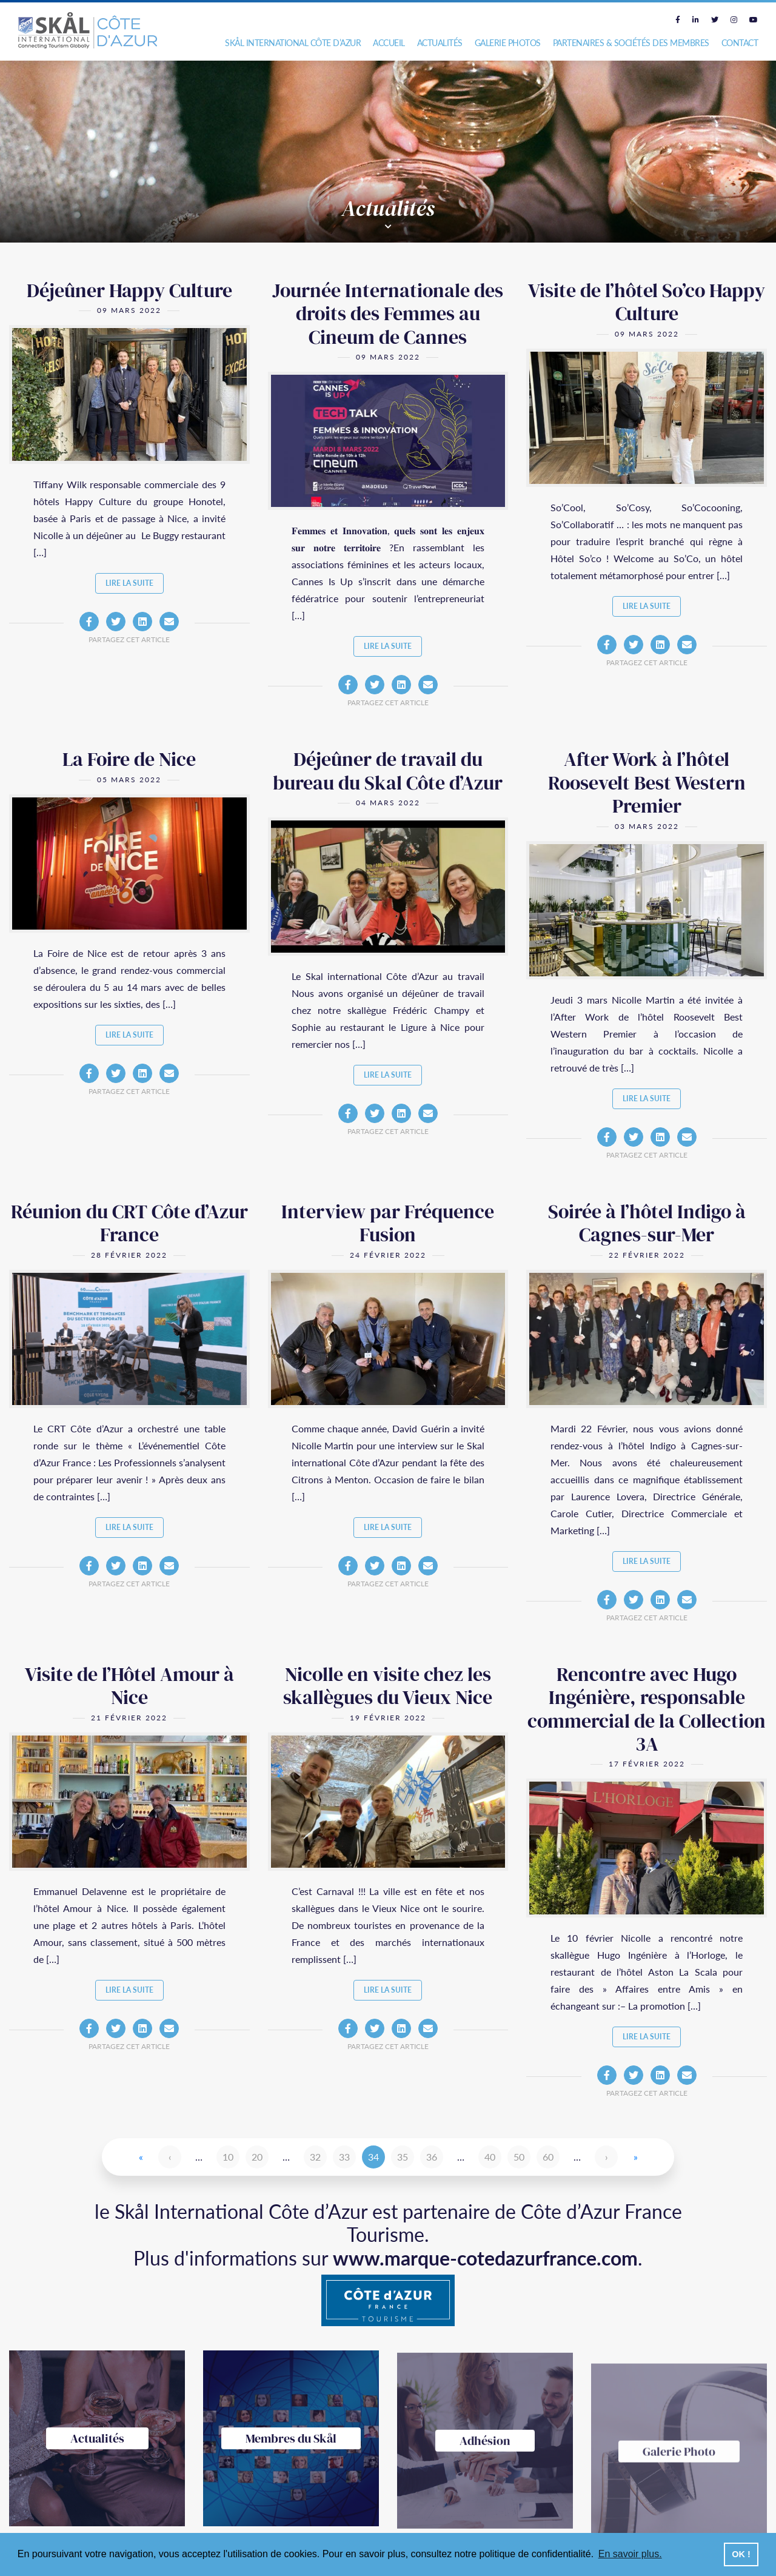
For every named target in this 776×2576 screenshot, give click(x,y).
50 (518, 2156)
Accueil (389, 43)
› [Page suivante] (606, 2156)
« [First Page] (141, 2156)
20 (257, 2156)
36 (431, 2156)
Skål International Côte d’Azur (293, 43)
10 (227, 2156)
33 (344, 2156)
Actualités (440, 43)
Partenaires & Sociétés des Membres (631, 43)
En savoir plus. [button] (630, 2554)
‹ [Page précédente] (170, 2156)
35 (402, 2156)
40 (489, 2156)
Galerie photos (508, 43)
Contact (739, 43)
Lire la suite (129, 583)
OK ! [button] (741, 2554)
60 (548, 2156)
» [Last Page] (636, 2156)
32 (315, 2156)
